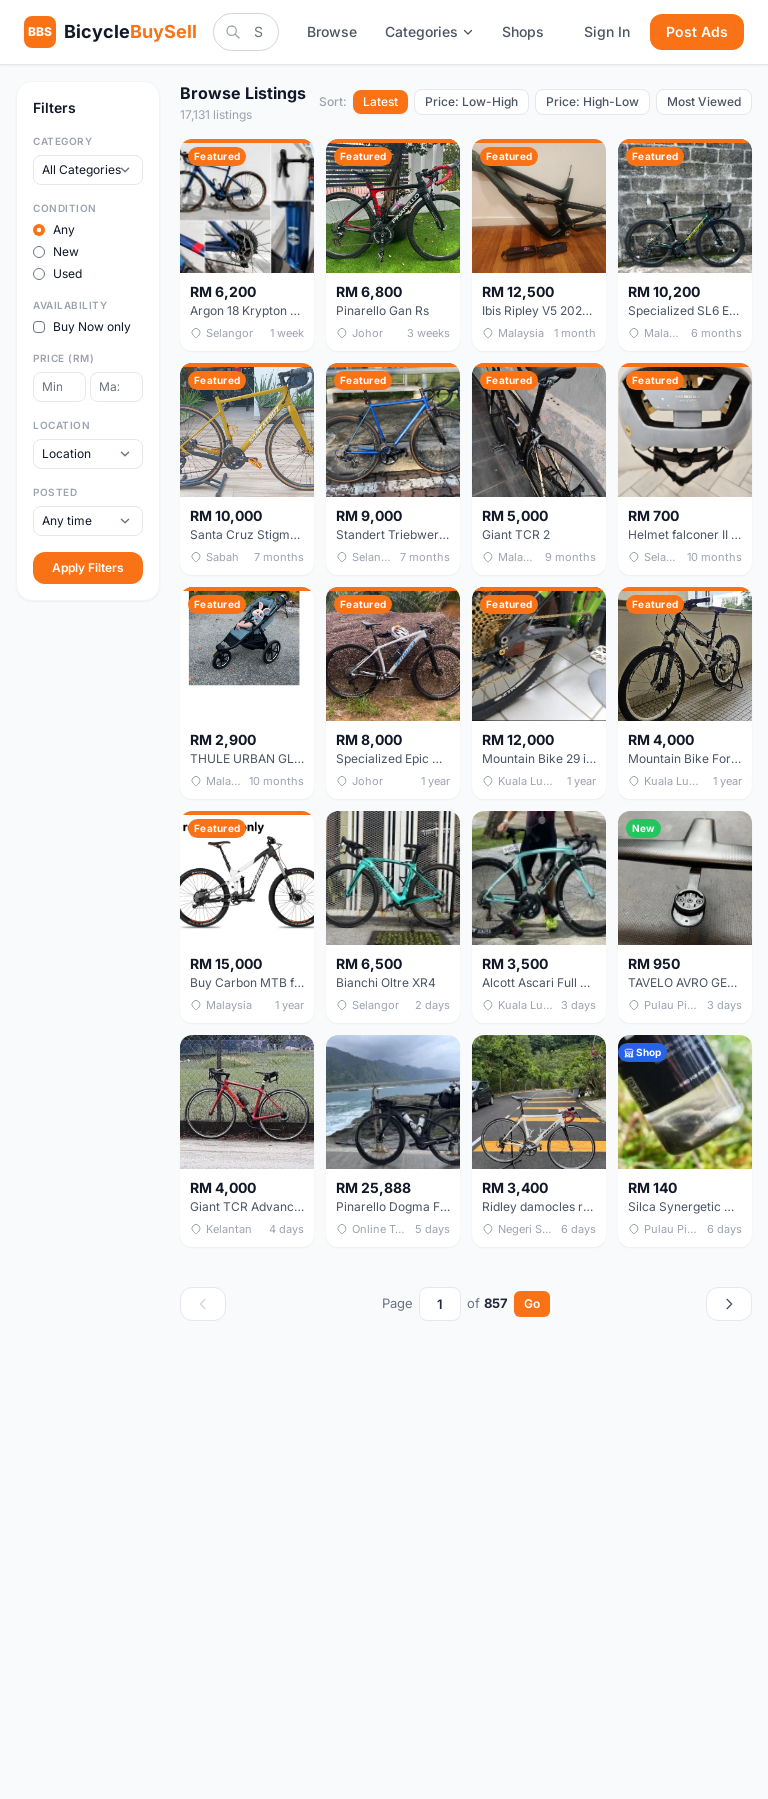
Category (62, 141)
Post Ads (697, 31)
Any (54, 229)
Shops (523, 31)
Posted (55, 492)
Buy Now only (82, 326)
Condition (65, 208)
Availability (70, 305)
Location (61, 425)
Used (57, 273)
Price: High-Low (592, 101)
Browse (332, 31)
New (56, 251)
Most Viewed (704, 101)
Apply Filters (88, 567)
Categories (429, 31)
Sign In (607, 31)
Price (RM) (63, 358)
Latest (380, 101)
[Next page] (729, 1304)
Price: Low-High (471, 101)
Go (532, 1303)
